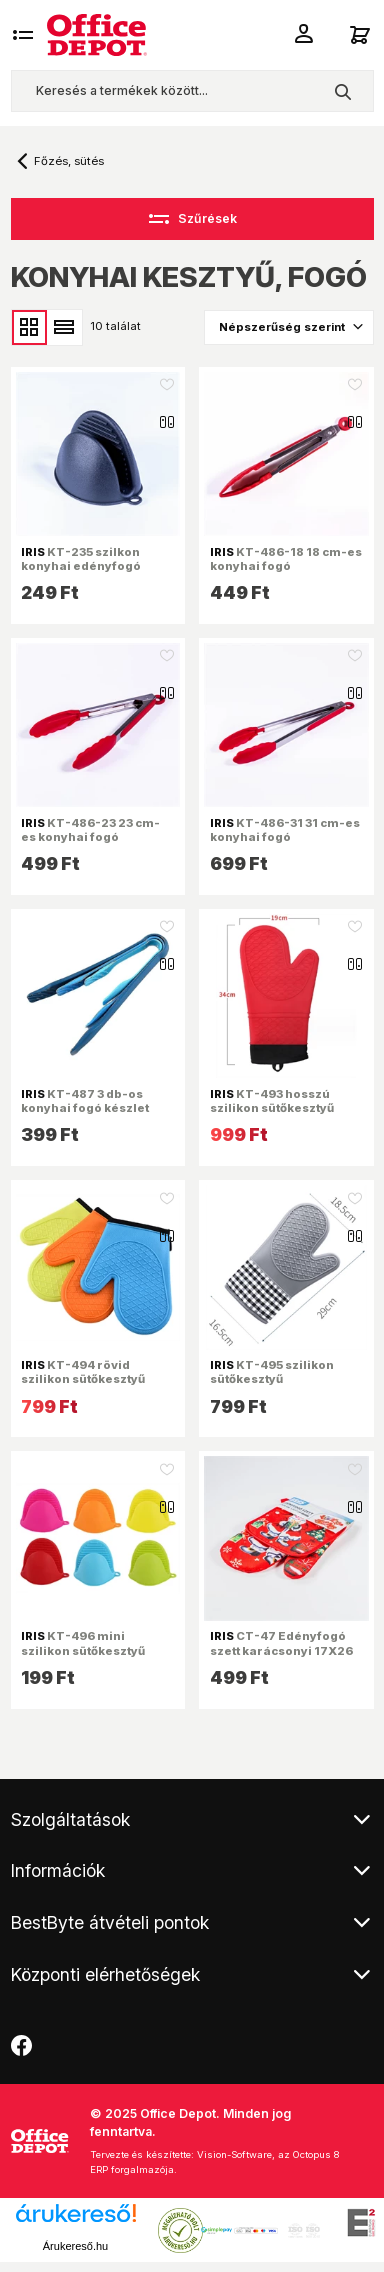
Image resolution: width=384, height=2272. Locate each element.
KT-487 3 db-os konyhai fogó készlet (85, 1101)
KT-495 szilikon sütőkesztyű (272, 1372)
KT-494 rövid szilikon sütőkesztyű (83, 1372)
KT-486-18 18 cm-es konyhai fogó (286, 559)
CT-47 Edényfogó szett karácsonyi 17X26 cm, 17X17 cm (281, 1650)
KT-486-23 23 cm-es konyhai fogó (90, 830)
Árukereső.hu (75, 2246)
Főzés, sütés (69, 161)
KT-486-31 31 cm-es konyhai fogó (285, 830)
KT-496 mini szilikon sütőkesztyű (83, 1643)
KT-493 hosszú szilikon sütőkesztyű (272, 1101)
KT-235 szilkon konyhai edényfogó (81, 559)
